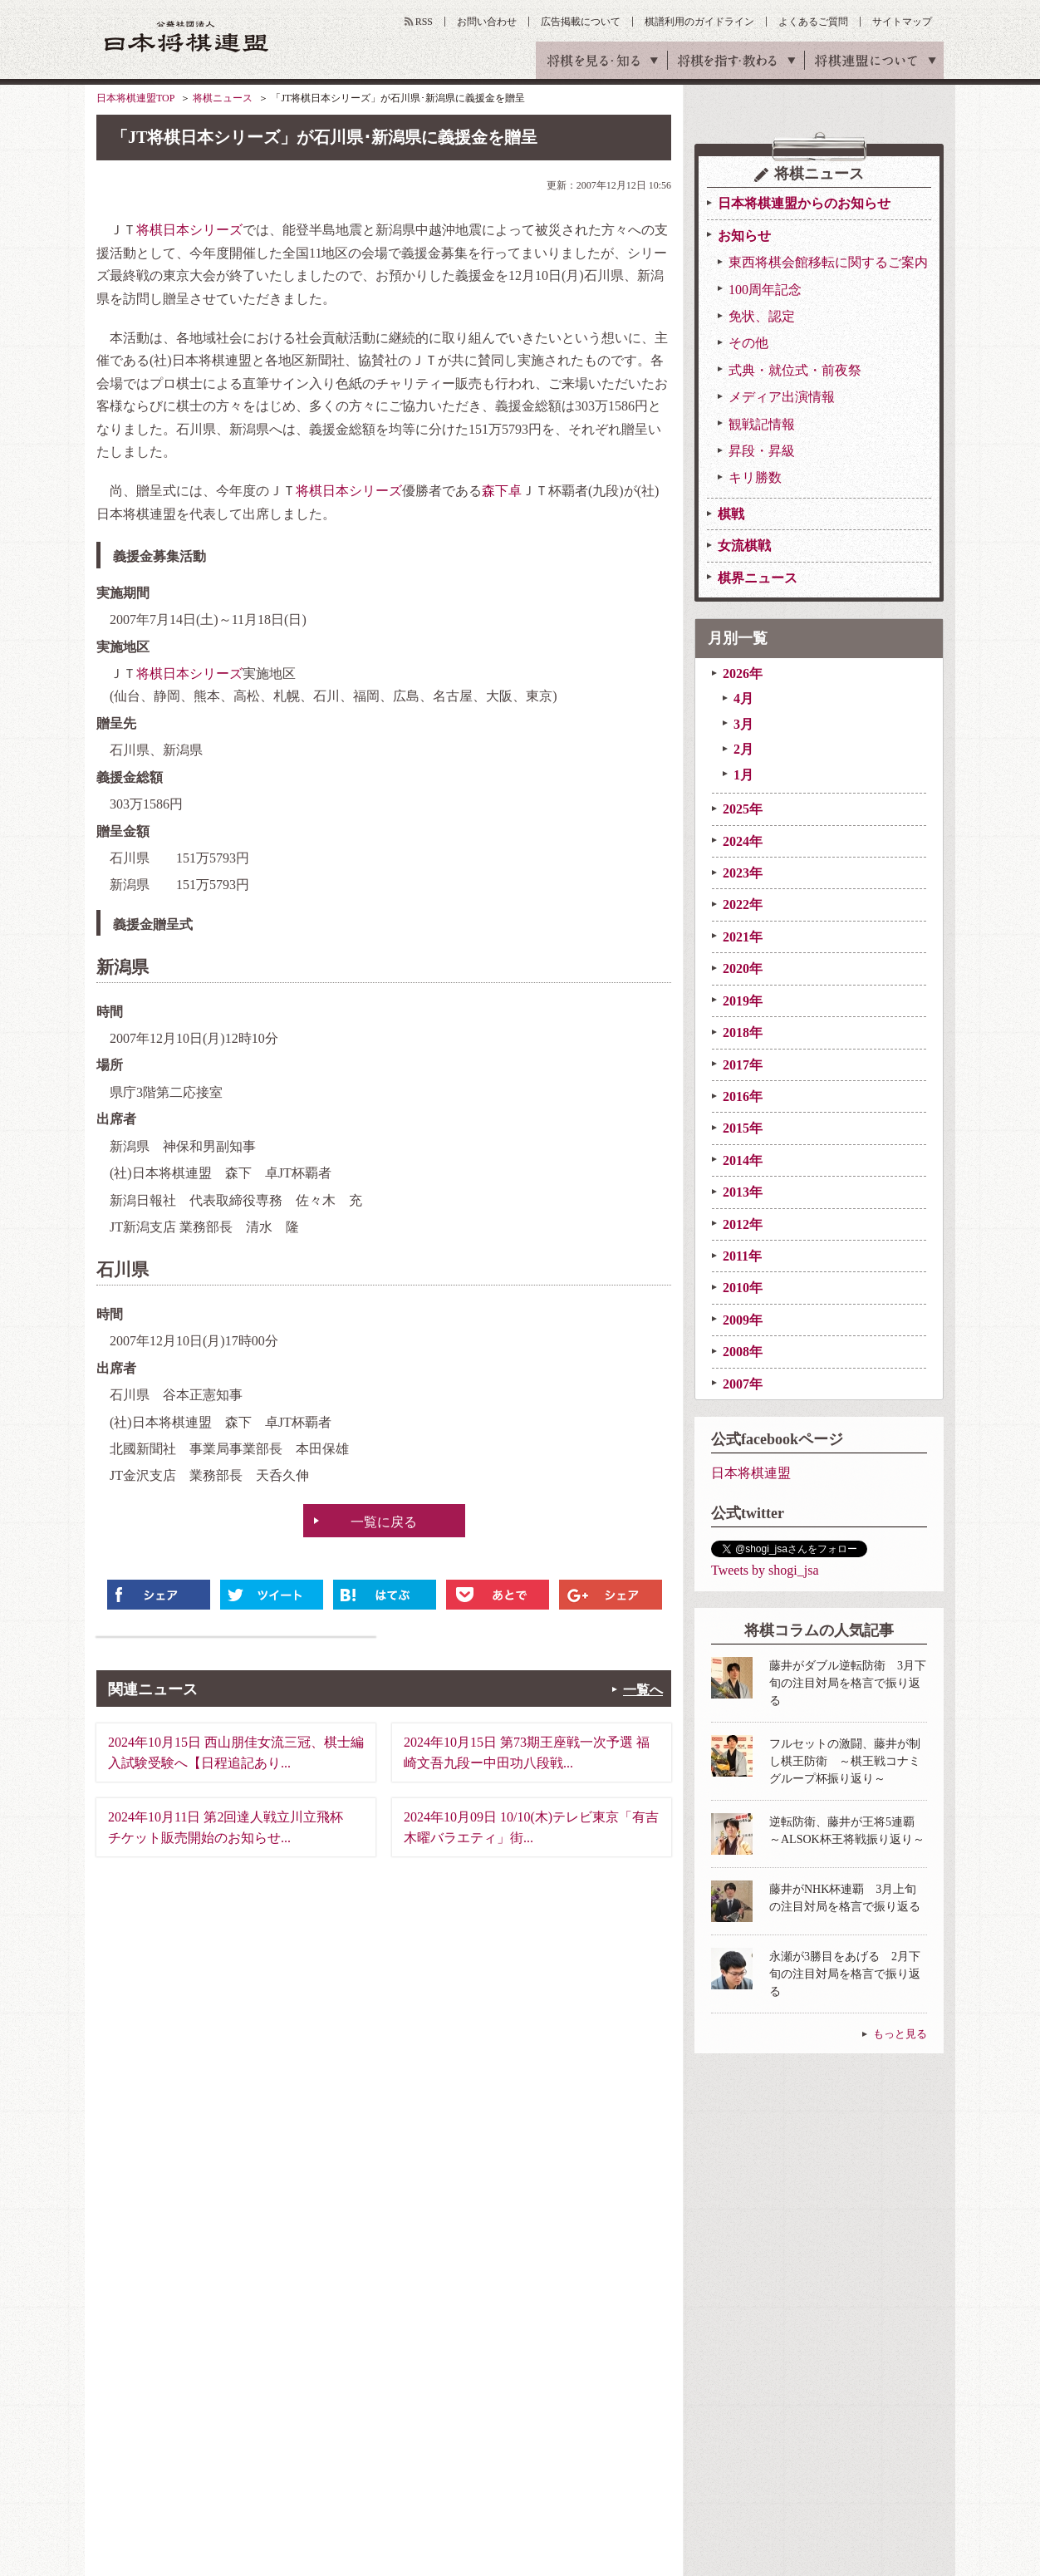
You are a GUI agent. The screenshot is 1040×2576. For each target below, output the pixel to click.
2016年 (743, 1096)
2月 (743, 749)
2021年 (743, 937)
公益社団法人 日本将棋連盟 (187, 36)
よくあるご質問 (813, 21)
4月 (743, 698)
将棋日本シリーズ (189, 230)
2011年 (742, 1256)
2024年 (743, 841)
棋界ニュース (757, 578)
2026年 (743, 673)
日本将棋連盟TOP (135, 98)
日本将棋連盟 (751, 1473)
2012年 (743, 1224)
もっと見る (900, 2034)
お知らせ (744, 236)
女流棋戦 (744, 545)
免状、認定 (761, 316)
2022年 (743, 904)
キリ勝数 (755, 477)
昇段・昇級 (761, 451)
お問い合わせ (487, 21)
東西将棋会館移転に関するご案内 (828, 262)
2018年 (743, 1032)
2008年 (743, 1352)
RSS (424, 21)
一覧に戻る (384, 1522)
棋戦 (731, 514)
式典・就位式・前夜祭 (794, 370)
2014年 (743, 1160)
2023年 (743, 873)
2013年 (743, 1192)
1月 (743, 775)
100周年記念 (765, 290)
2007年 (743, 1384)
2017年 (743, 1065)
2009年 (743, 1320)
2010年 (743, 1288)
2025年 (743, 809)
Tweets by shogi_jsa (765, 1570)
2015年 (743, 1128)
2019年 (743, 1001)
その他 (748, 343)
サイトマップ (902, 21)
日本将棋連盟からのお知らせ (804, 203)
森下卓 (502, 491)
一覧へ (643, 1690)
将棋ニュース (223, 98)
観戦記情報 (761, 424)
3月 (743, 724)
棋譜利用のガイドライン (699, 21)
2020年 (743, 968)
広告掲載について (581, 21)
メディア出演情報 (781, 397)
